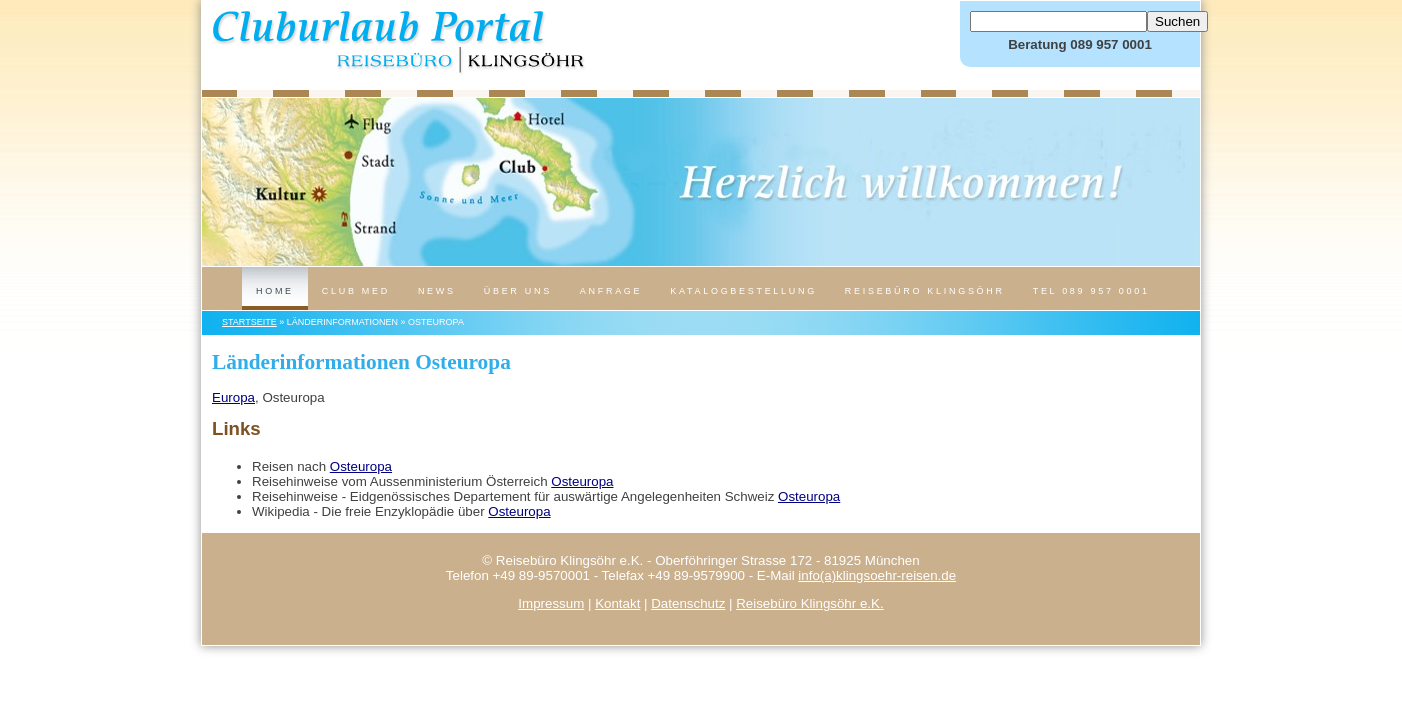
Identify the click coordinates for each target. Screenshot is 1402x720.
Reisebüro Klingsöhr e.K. (809, 603)
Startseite (249, 322)
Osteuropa (361, 466)
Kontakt (617, 603)
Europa (233, 397)
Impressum (551, 603)
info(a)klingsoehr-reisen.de (877, 575)
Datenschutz (688, 603)
